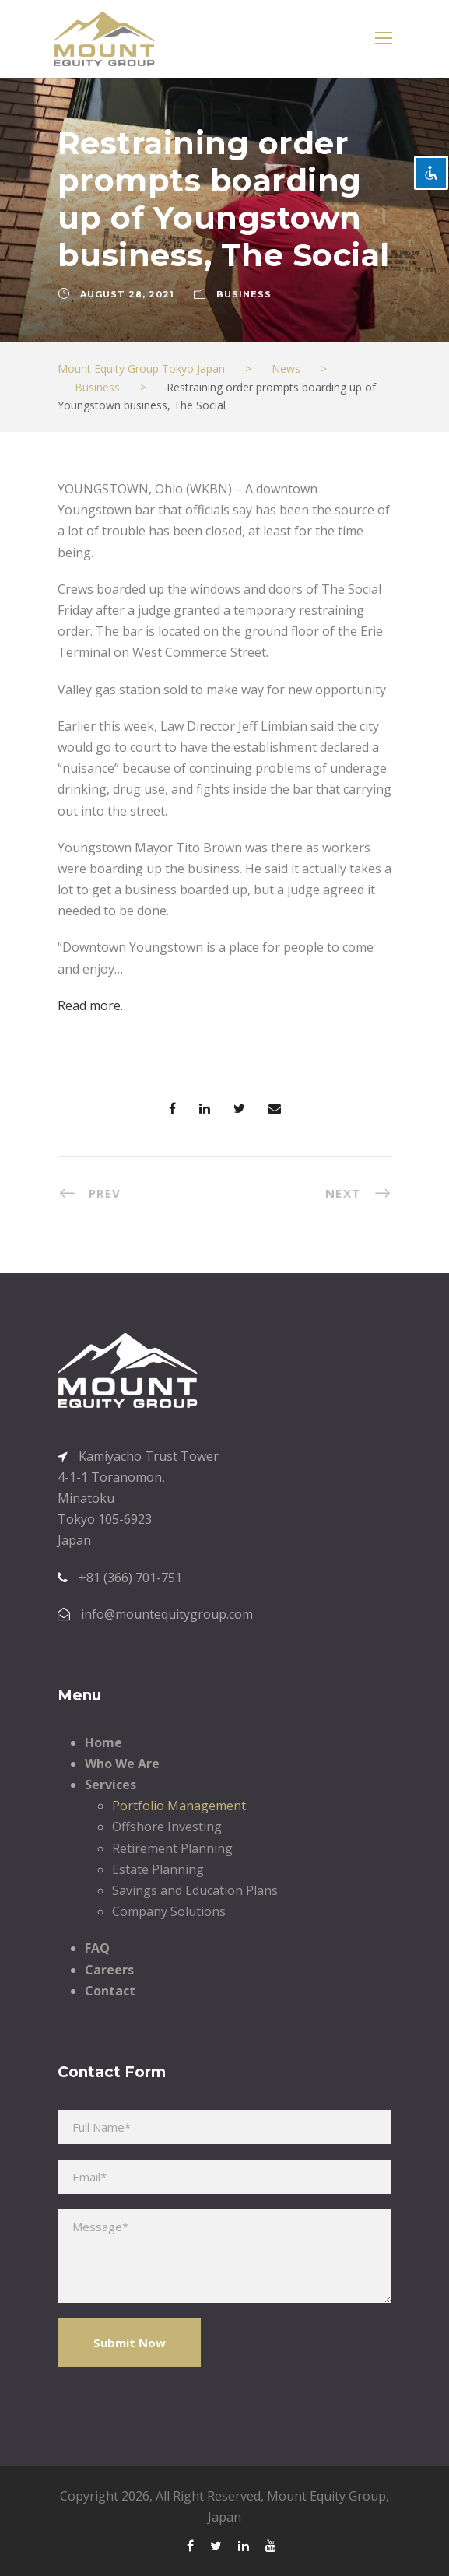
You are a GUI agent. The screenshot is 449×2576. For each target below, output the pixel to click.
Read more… (93, 1005)
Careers (109, 1969)
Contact (110, 1990)
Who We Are (122, 1763)
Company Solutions (169, 1911)
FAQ (97, 1948)
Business (244, 294)
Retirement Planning (172, 1848)
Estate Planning (158, 1869)
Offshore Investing (167, 1826)
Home (103, 1742)
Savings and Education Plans (195, 1890)
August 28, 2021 (127, 294)
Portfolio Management (179, 1805)
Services (110, 1784)
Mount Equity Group (326, 2495)
